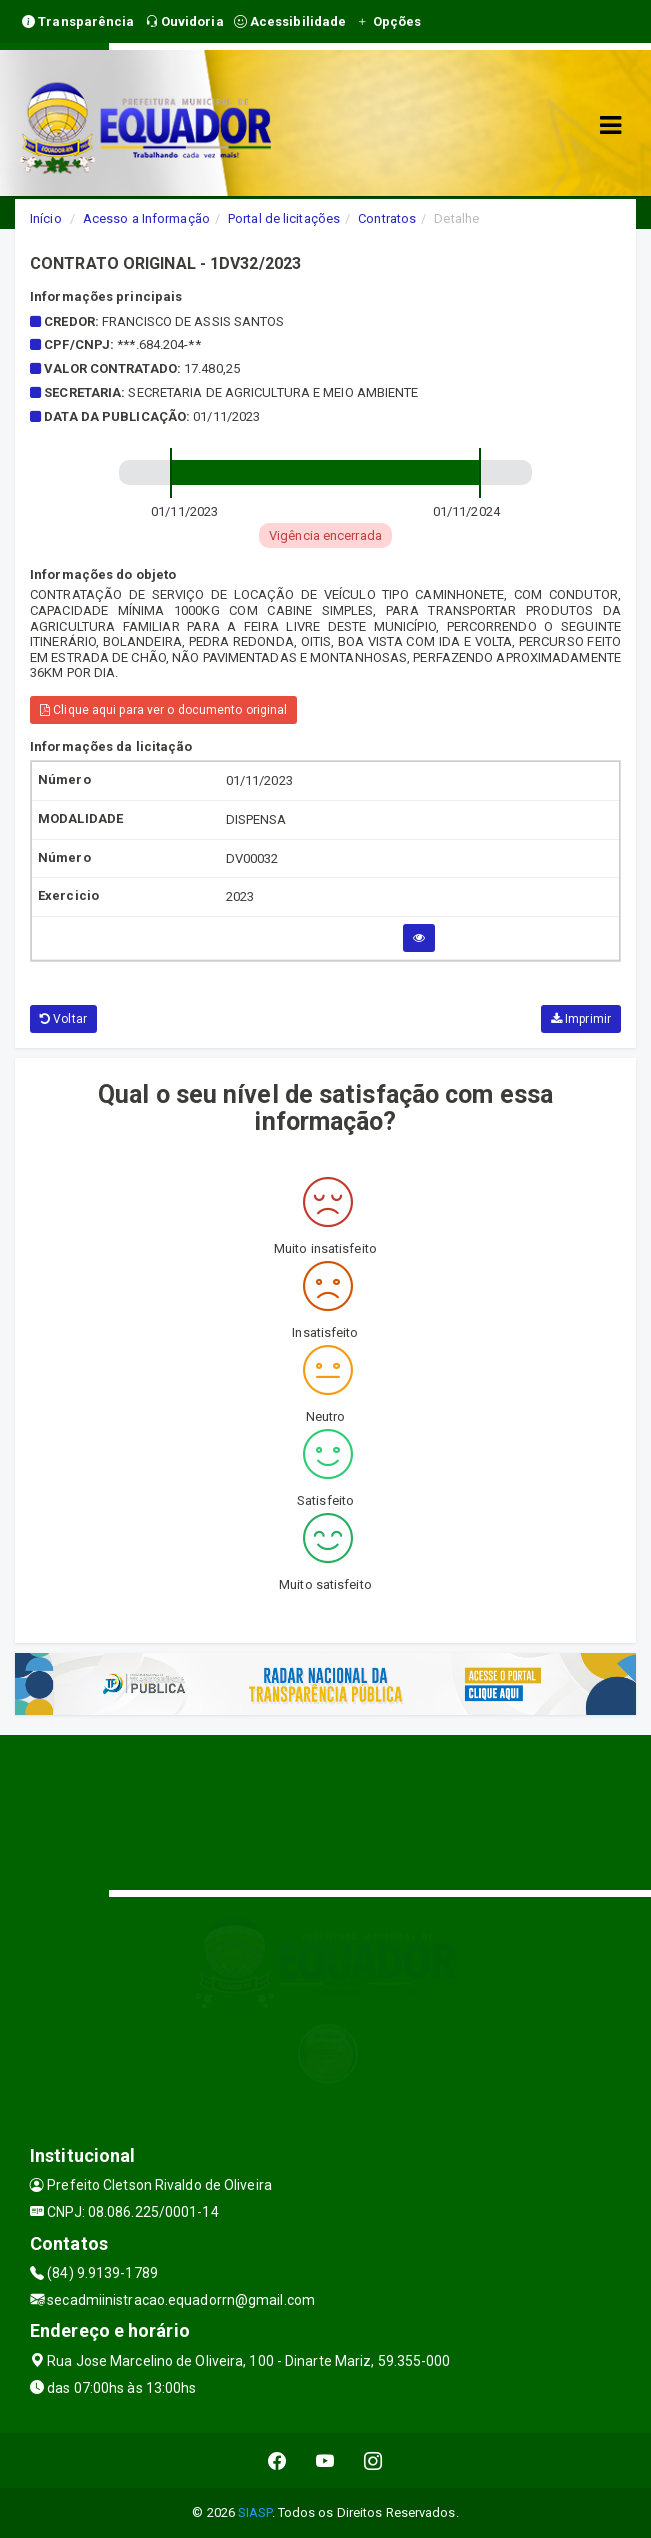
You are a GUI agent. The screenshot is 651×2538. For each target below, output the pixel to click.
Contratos (387, 218)
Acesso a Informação (146, 218)
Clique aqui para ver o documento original (163, 710)
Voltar (63, 1019)
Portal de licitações (284, 218)
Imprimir (581, 1019)
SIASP (255, 2512)
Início (46, 218)
